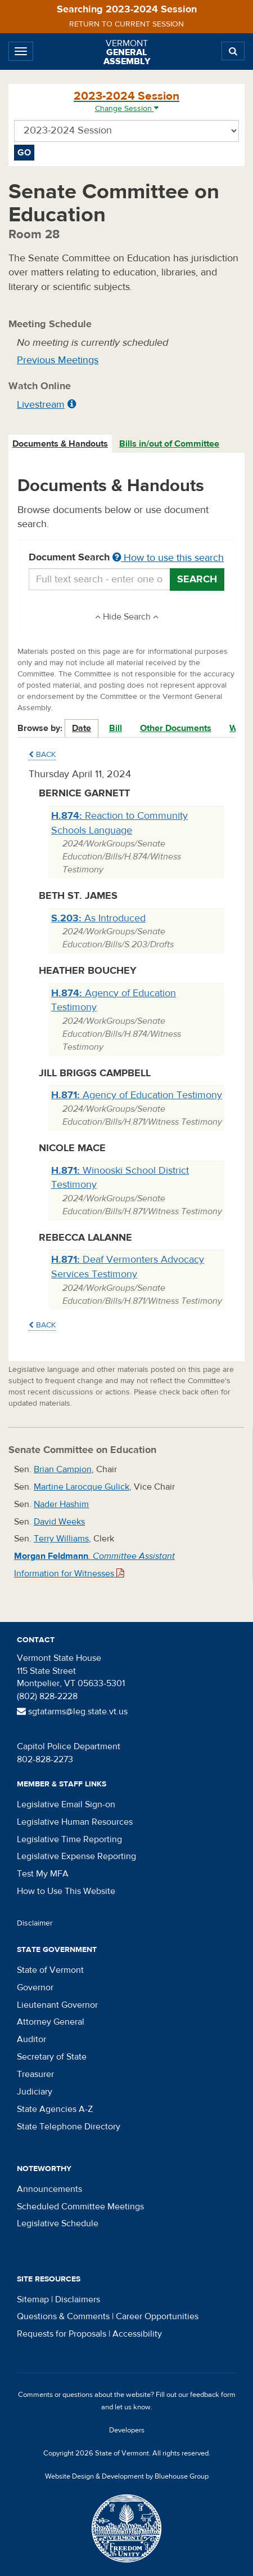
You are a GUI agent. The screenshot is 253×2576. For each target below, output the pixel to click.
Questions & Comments (63, 2316)
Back (42, 755)
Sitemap (33, 2299)
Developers (126, 2430)
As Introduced (98, 918)
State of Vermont (50, 1970)
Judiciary (34, 2091)
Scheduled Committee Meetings (80, 2206)
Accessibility (137, 2333)
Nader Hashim (61, 1504)
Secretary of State (52, 2056)
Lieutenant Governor (57, 2005)
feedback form (213, 2394)
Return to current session (126, 24)
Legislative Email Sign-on (66, 1804)
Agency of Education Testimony (136, 1095)
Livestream (41, 404)
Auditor (31, 2039)
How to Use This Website (66, 1891)
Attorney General (50, 2021)
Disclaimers (77, 2299)
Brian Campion (63, 1469)
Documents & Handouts (60, 443)
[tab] (60, 444)
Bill (115, 728)
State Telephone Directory (68, 2126)
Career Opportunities (157, 2316)
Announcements (49, 2189)
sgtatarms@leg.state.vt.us (72, 1711)
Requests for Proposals (61, 2333)
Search (197, 579)
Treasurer (35, 2074)
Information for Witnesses (69, 1573)
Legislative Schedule (57, 2223)
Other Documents (175, 728)
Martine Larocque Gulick (81, 1486)
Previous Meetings (57, 360)
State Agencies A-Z (55, 2109)
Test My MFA (43, 1873)
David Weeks (59, 1521)
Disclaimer (35, 1923)
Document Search (126, 558)
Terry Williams (61, 1538)
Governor (35, 1987)
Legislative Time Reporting (69, 1839)
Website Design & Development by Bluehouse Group (127, 2476)
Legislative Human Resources (75, 1822)
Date (81, 728)
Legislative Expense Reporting (76, 1856)
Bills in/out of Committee (169, 443)
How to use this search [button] (168, 557)
